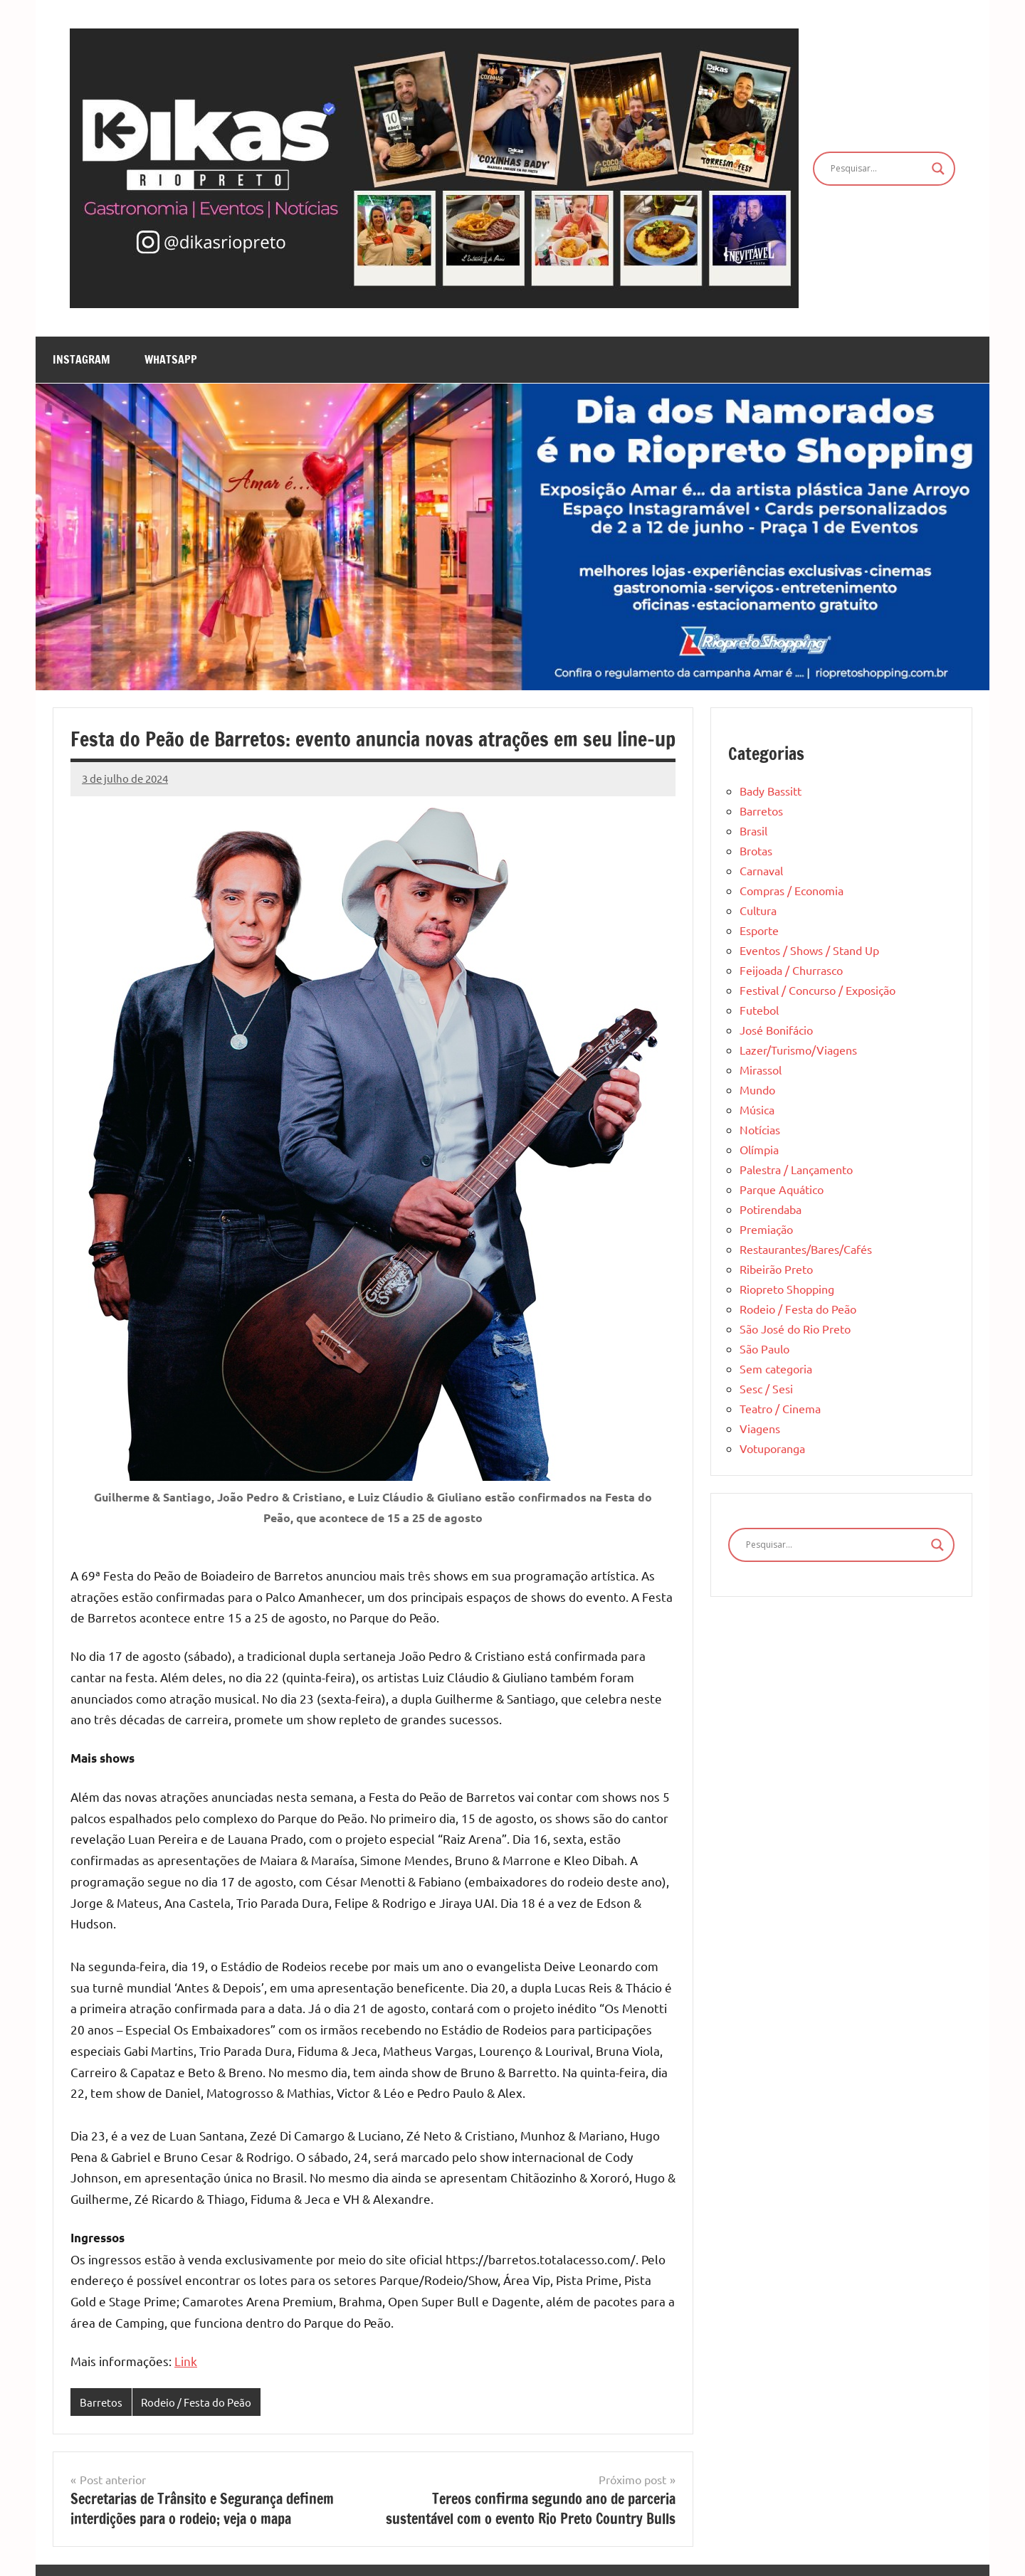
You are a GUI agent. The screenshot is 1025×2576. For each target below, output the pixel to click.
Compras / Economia (791, 890)
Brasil (753, 830)
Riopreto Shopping (787, 1289)
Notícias (760, 1129)
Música (757, 1109)
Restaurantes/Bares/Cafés (806, 1249)
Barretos (101, 2402)
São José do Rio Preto (795, 1328)
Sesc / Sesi (766, 1388)
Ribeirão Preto (776, 1269)
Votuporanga (772, 1448)
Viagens (760, 1428)
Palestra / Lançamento (796, 1169)
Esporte (759, 930)
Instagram (81, 359)
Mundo (757, 1089)
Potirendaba (770, 1209)
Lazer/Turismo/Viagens (798, 1049)
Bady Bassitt (770, 790)
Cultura (758, 910)
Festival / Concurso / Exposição (817, 990)
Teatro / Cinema (780, 1408)
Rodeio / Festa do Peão (196, 2402)
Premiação (766, 1229)
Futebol (759, 1010)
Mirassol (761, 1069)
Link (185, 2360)
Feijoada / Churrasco (791, 970)
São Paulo (764, 1348)
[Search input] (878, 169)
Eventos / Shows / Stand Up (809, 950)
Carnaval (761, 870)
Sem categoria (776, 1368)
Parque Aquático (782, 1189)
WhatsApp (170, 359)
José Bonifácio (776, 1030)
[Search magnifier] (938, 169)
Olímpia (759, 1149)
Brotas (756, 850)
